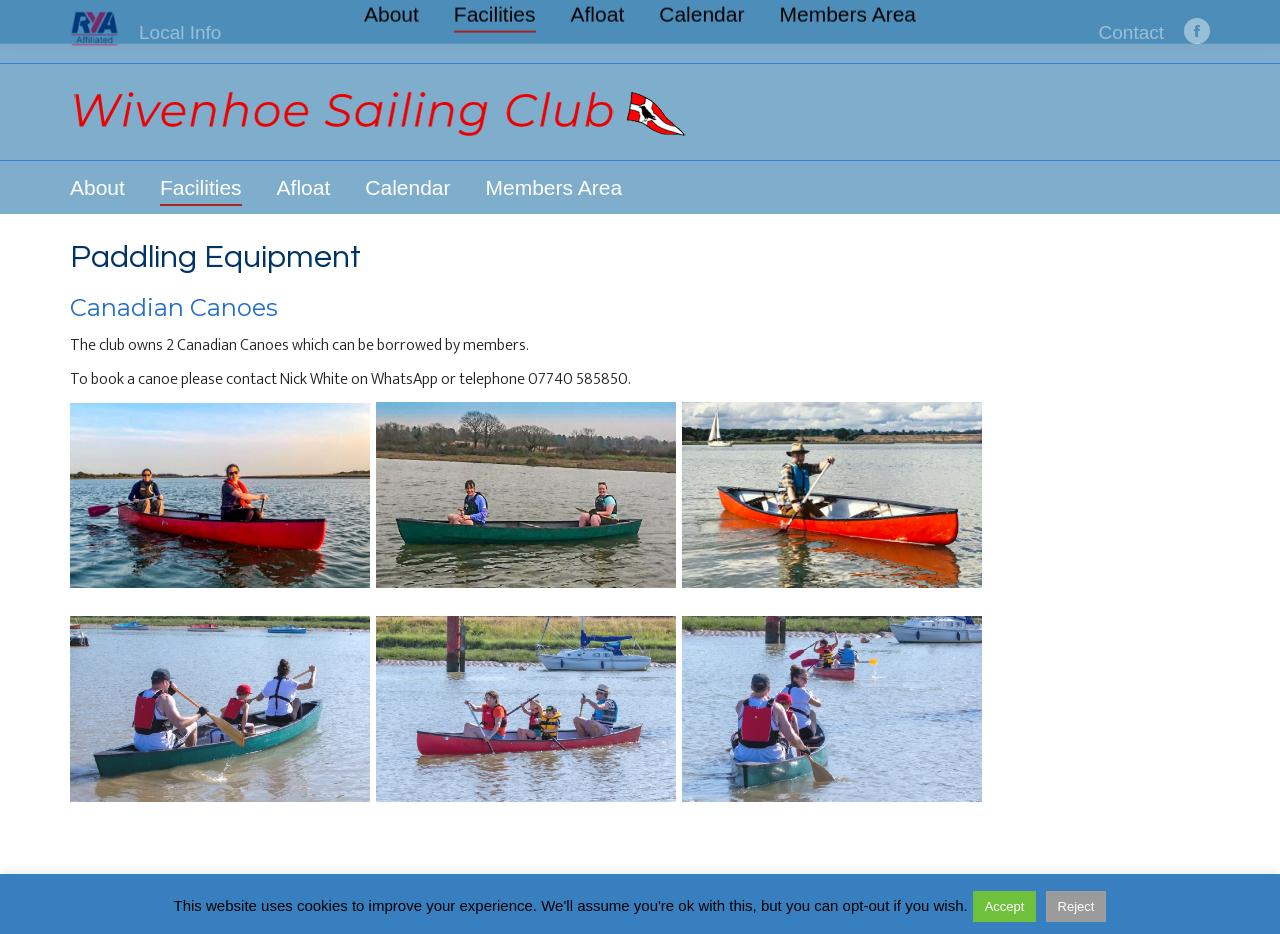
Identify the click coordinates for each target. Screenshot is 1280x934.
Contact (1131, 32)
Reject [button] (1076, 906)
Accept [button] (1005, 906)
